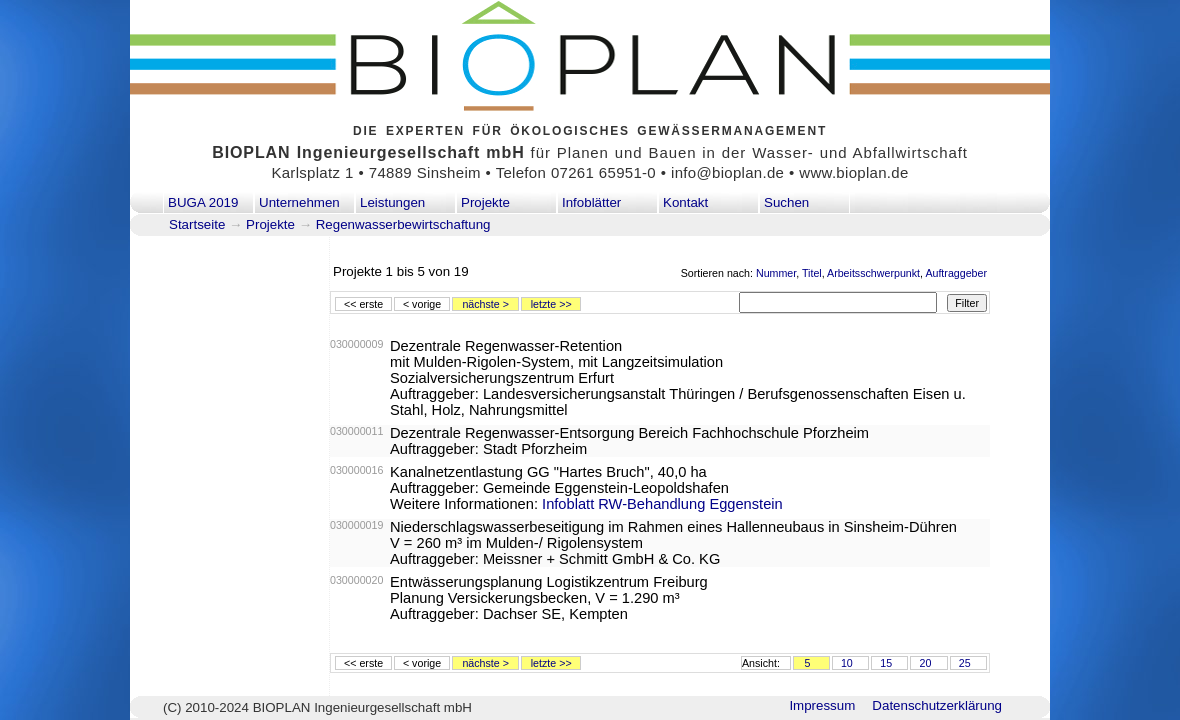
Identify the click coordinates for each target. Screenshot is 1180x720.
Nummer (776, 273)
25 (965, 663)
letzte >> (551, 304)
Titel (812, 273)
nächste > (485, 304)
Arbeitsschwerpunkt (873, 273)
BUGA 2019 (203, 202)
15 (886, 663)
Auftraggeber (956, 273)
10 (847, 663)
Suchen (786, 202)
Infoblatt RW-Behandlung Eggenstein (662, 504)
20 (925, 663)
